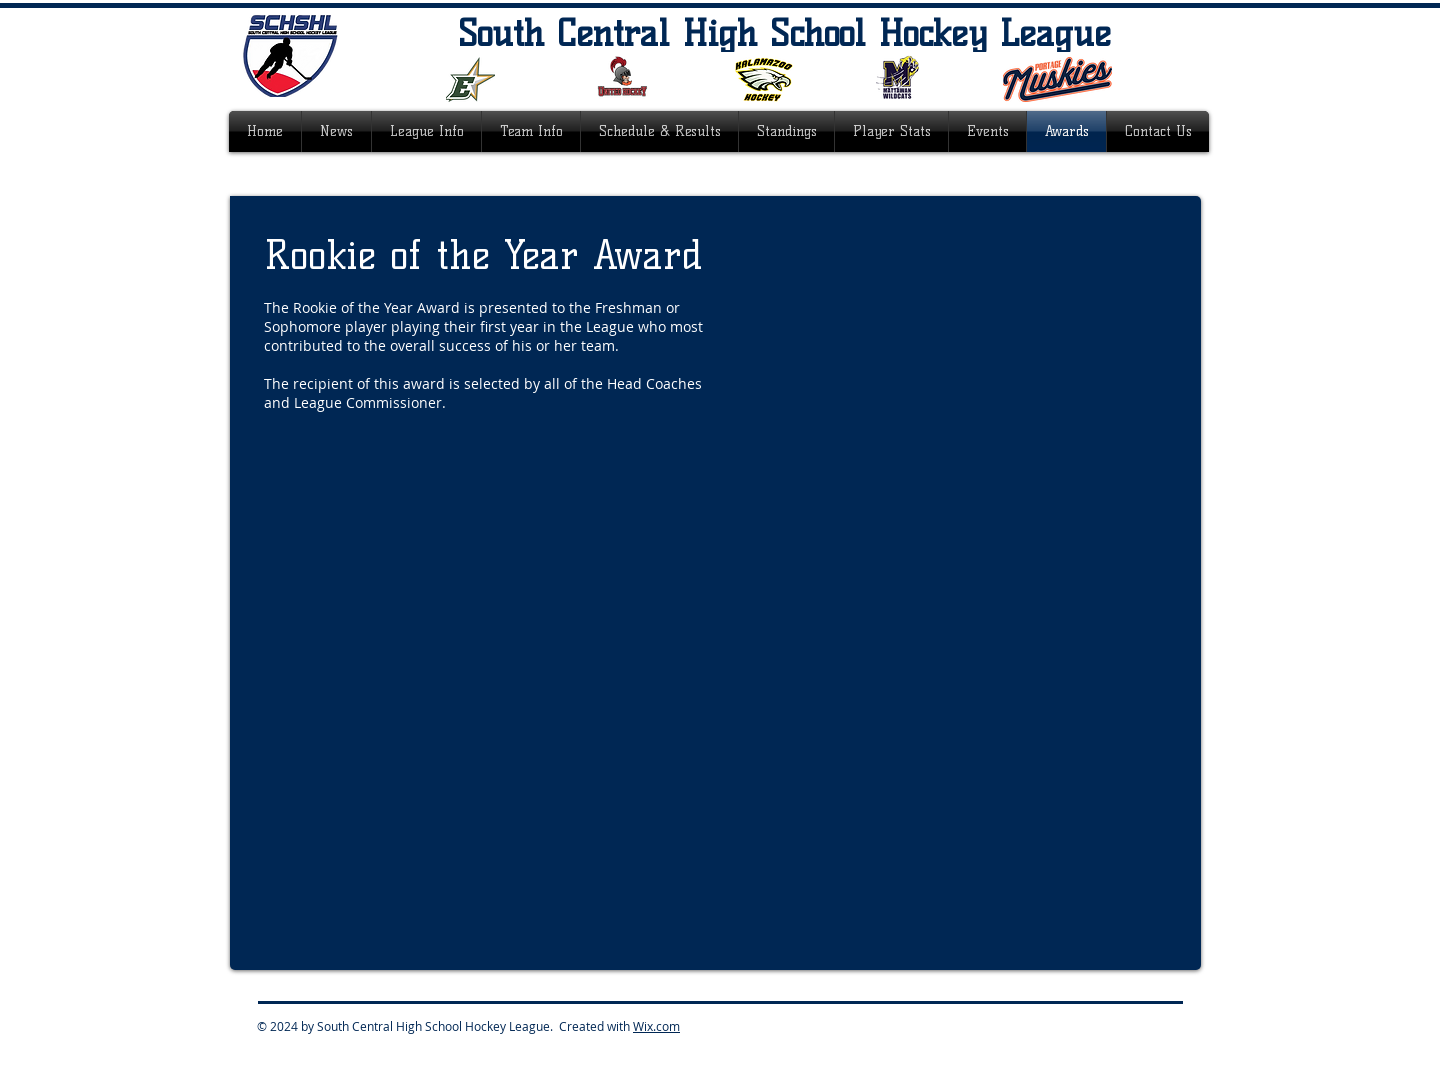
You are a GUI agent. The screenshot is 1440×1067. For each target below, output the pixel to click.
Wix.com (656, 1026)
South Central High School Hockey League (784, 33)
